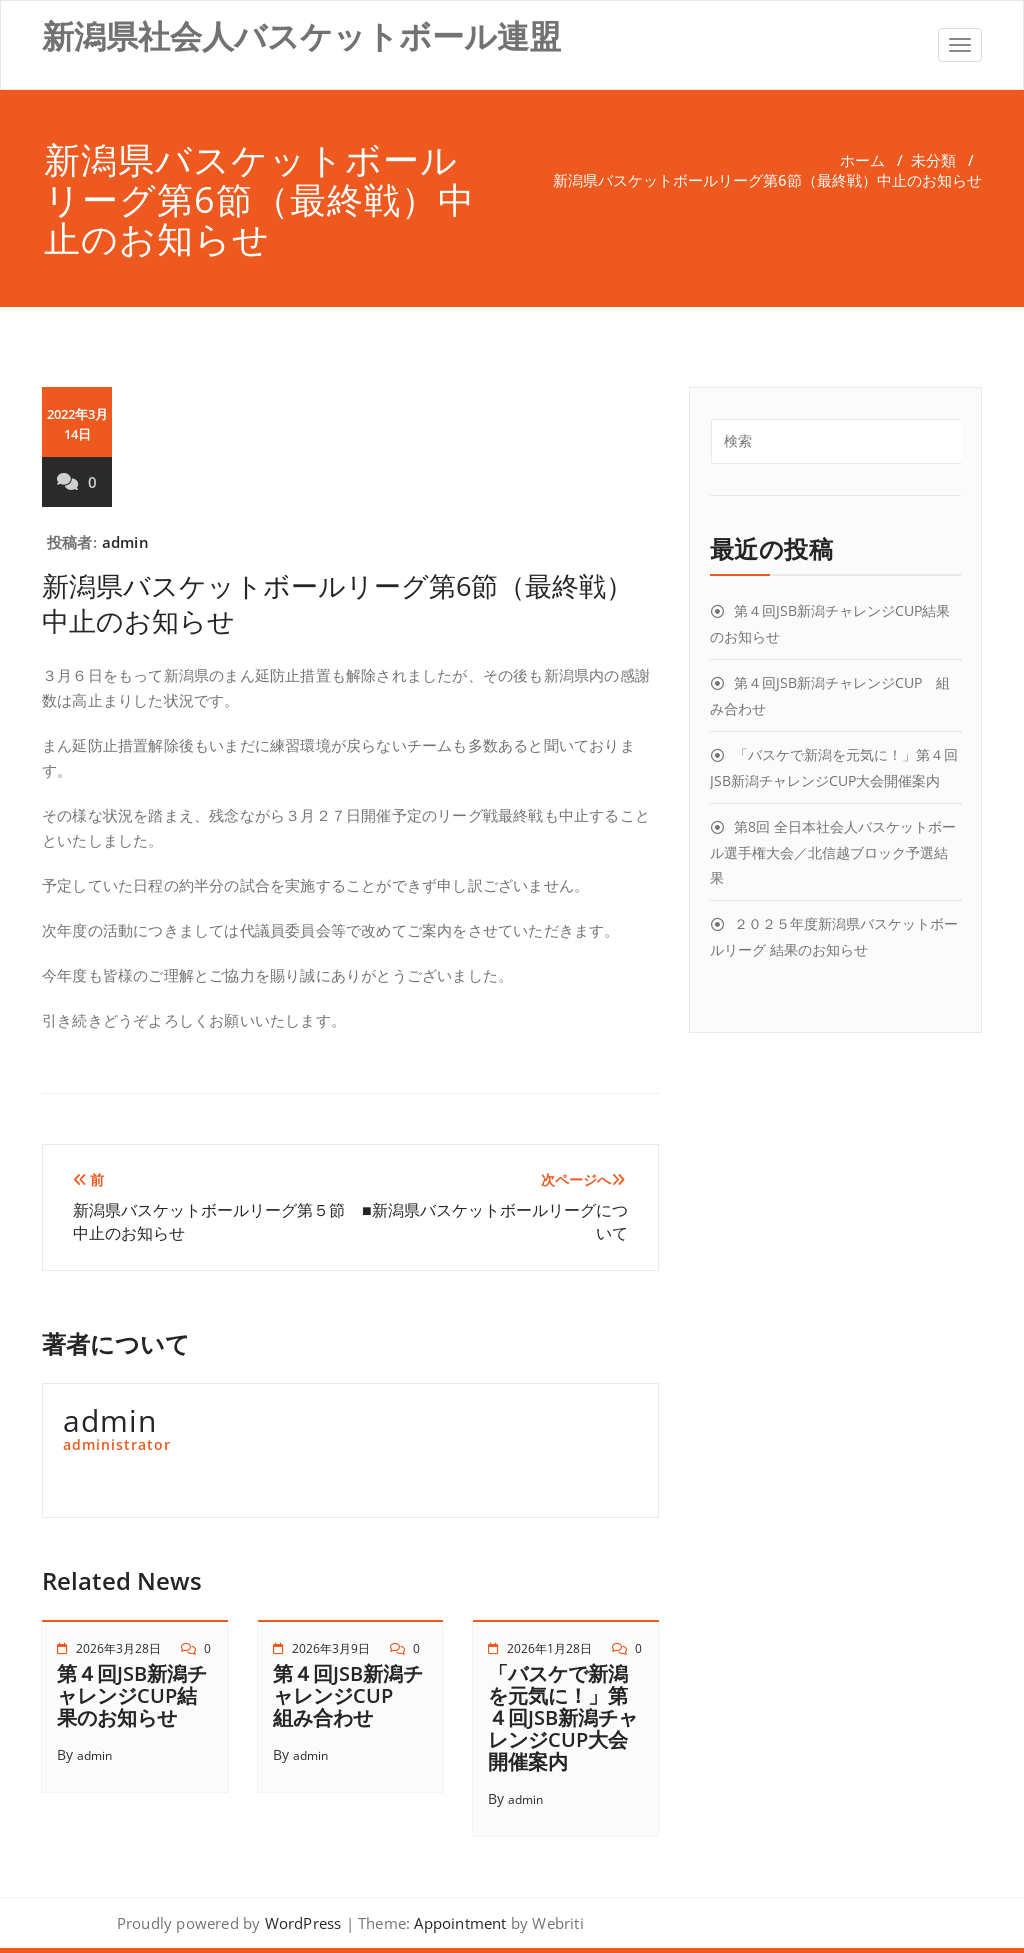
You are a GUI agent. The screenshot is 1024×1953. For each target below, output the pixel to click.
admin (125, 542)
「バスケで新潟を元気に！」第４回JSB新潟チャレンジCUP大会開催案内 (563, 1717)
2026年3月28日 (118, 1648)
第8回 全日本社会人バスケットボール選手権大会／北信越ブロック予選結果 (833, 852)
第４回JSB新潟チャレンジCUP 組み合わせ (348, 1695)
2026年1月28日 (549, 1648)
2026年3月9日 (331, 1648)
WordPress (303, 1923)
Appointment (458, 1923)
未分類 (933, 160)
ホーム (862, 160)
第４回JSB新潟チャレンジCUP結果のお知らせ (132, 1695)
